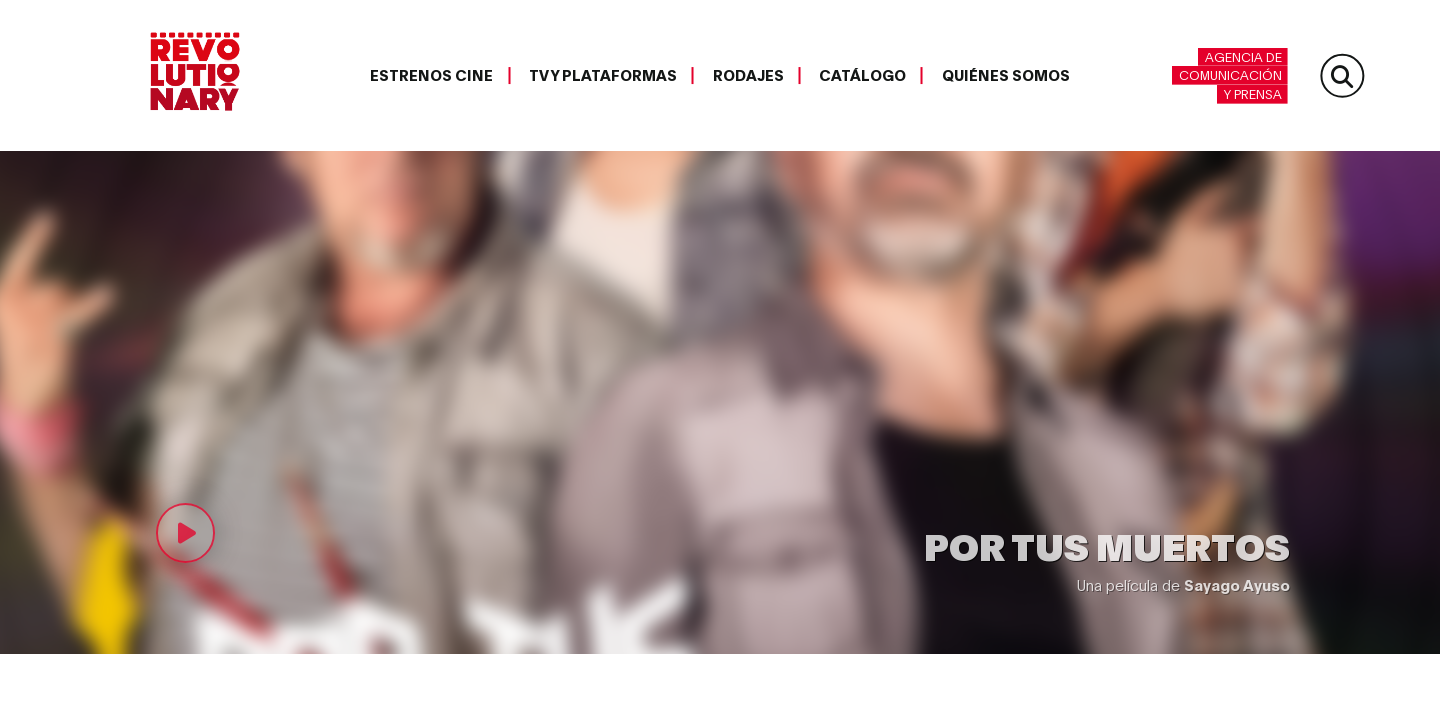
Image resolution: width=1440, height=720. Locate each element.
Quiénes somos (1006, 75)
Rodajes (748, 75)
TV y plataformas (603, 75)
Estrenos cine (431, 75)
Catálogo (862, 75)
